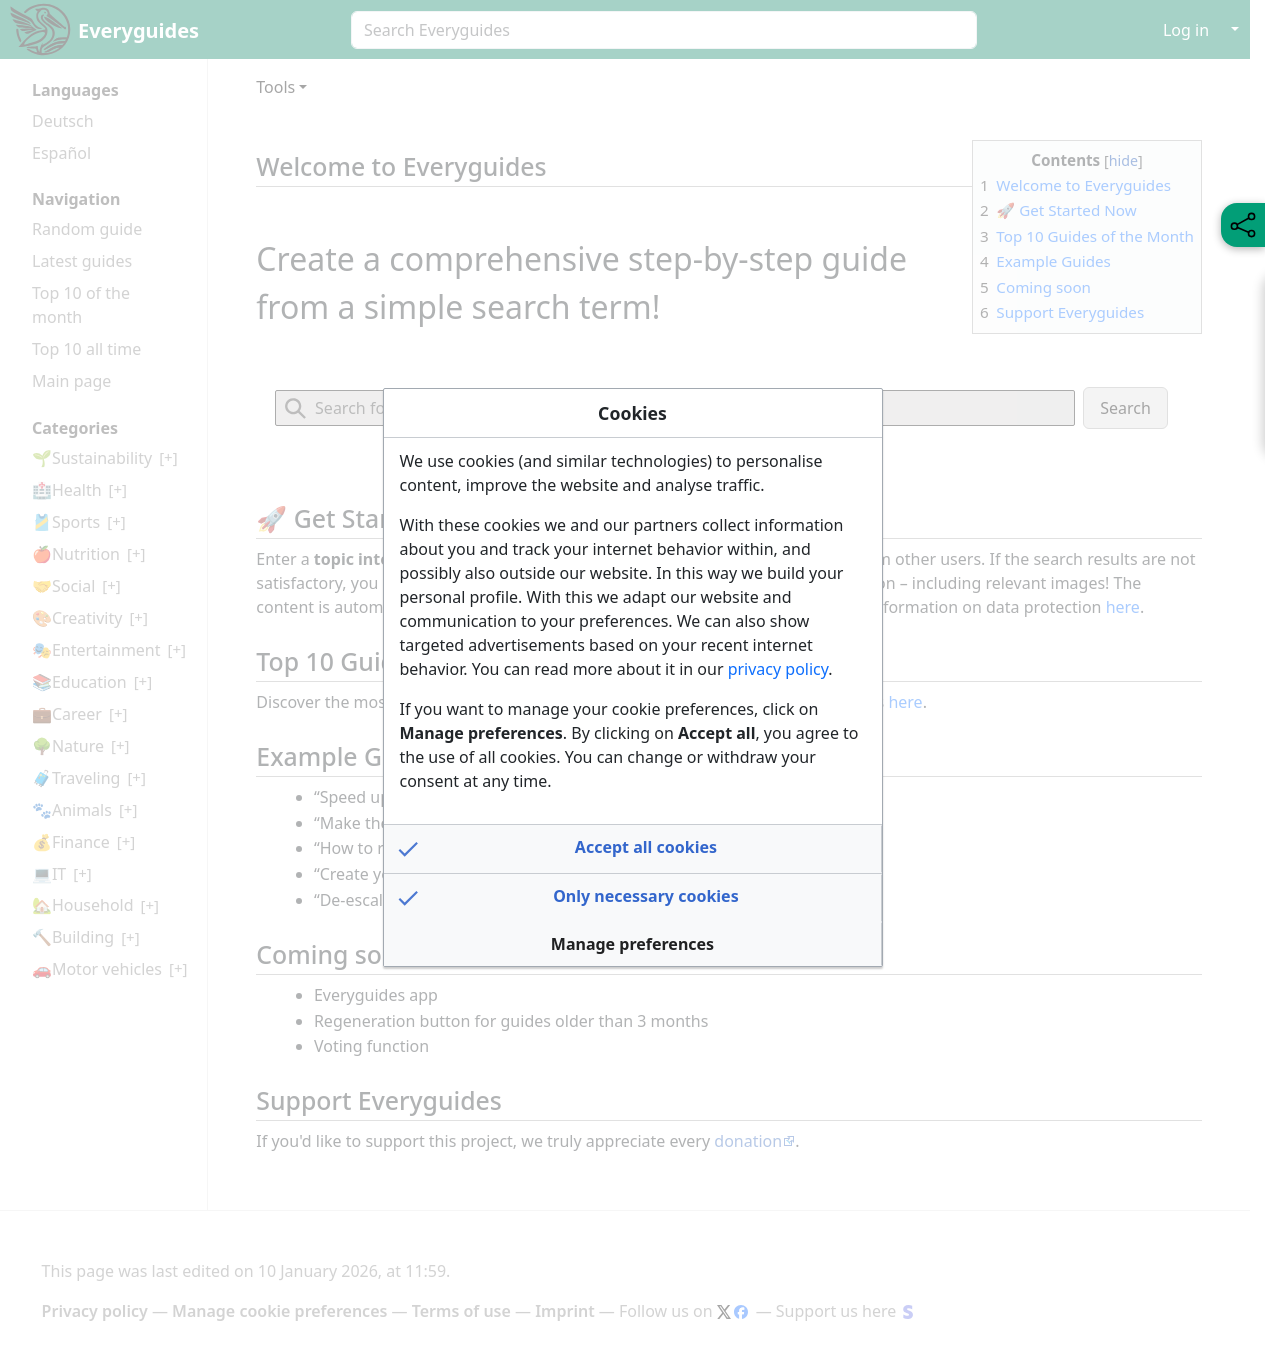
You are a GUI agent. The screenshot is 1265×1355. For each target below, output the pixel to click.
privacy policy (778, 669)
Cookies (632, 413)
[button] (633, 849)
